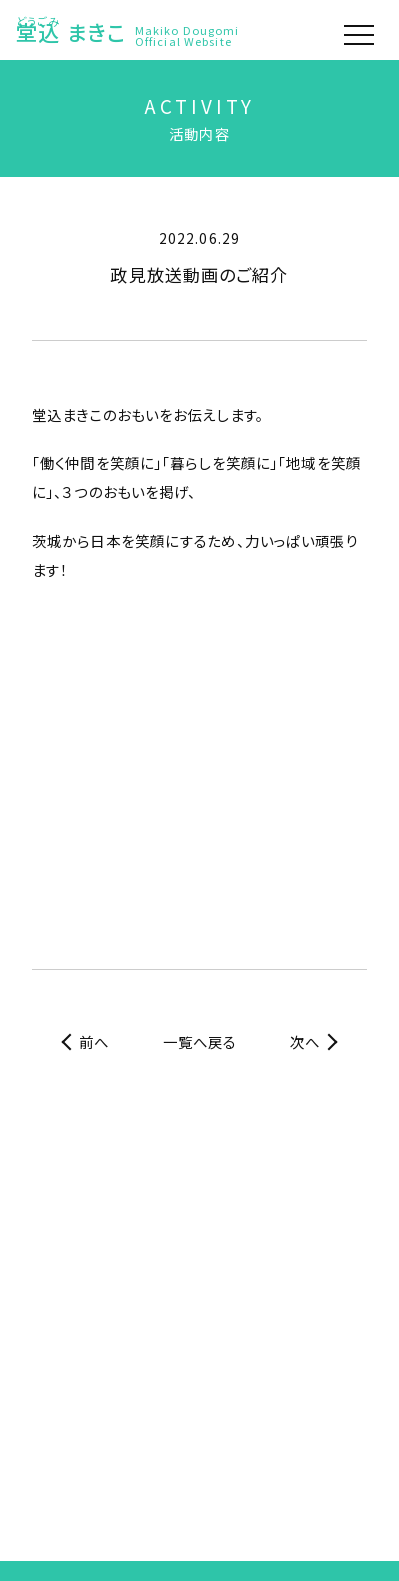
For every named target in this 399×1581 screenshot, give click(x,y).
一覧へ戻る (200, 1041)
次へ (305, 1041)
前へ (94, 1041)
